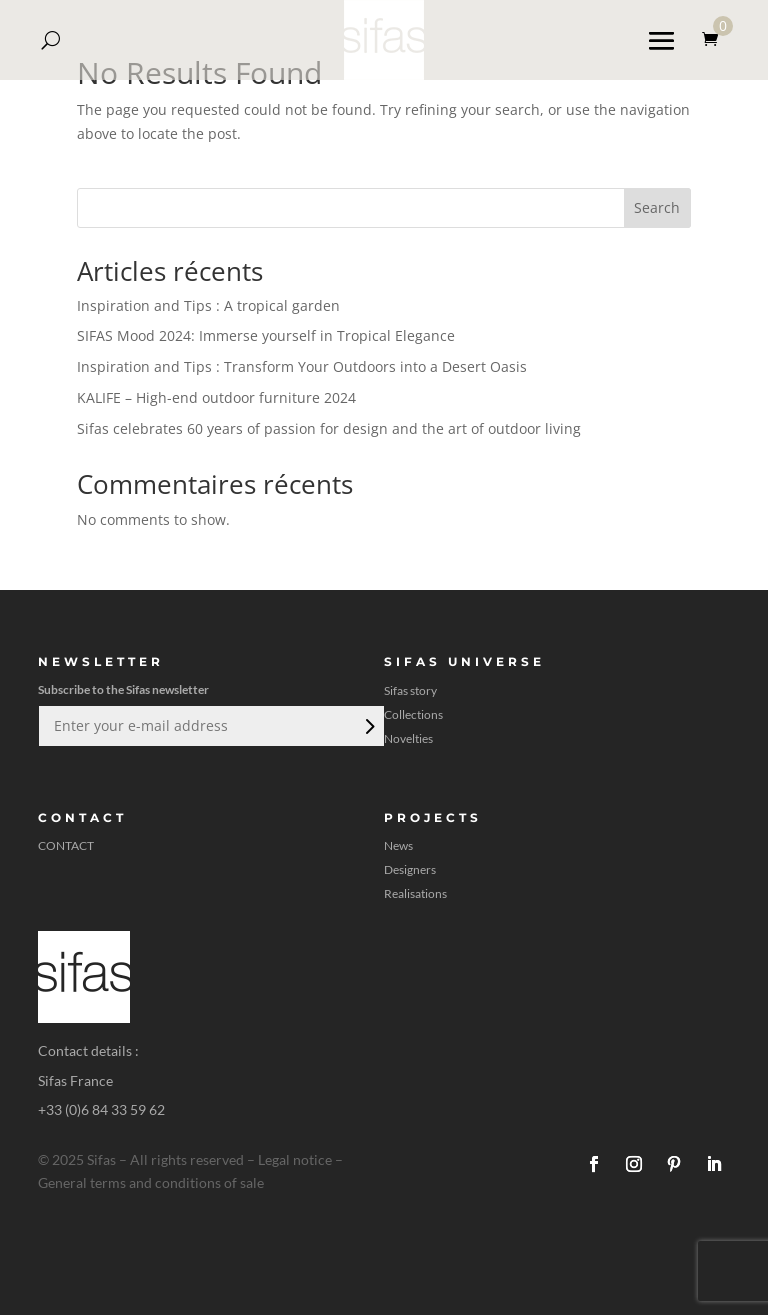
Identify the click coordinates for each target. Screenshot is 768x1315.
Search (657, 207)
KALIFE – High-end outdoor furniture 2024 (216, 397)
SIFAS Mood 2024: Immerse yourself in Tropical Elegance (266, 335)
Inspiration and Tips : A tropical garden (208, 305)
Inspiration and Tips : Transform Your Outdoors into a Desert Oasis (302, 366)
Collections (413, 715)
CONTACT (66, 846)
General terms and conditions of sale (151, 1182)
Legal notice (295, 1159)
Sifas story (410, 691)
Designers (410, 870)
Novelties (408, 739)
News (398, 846)
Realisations (415, 894)
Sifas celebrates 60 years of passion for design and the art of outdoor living (329, 428)
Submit (368, 726)
